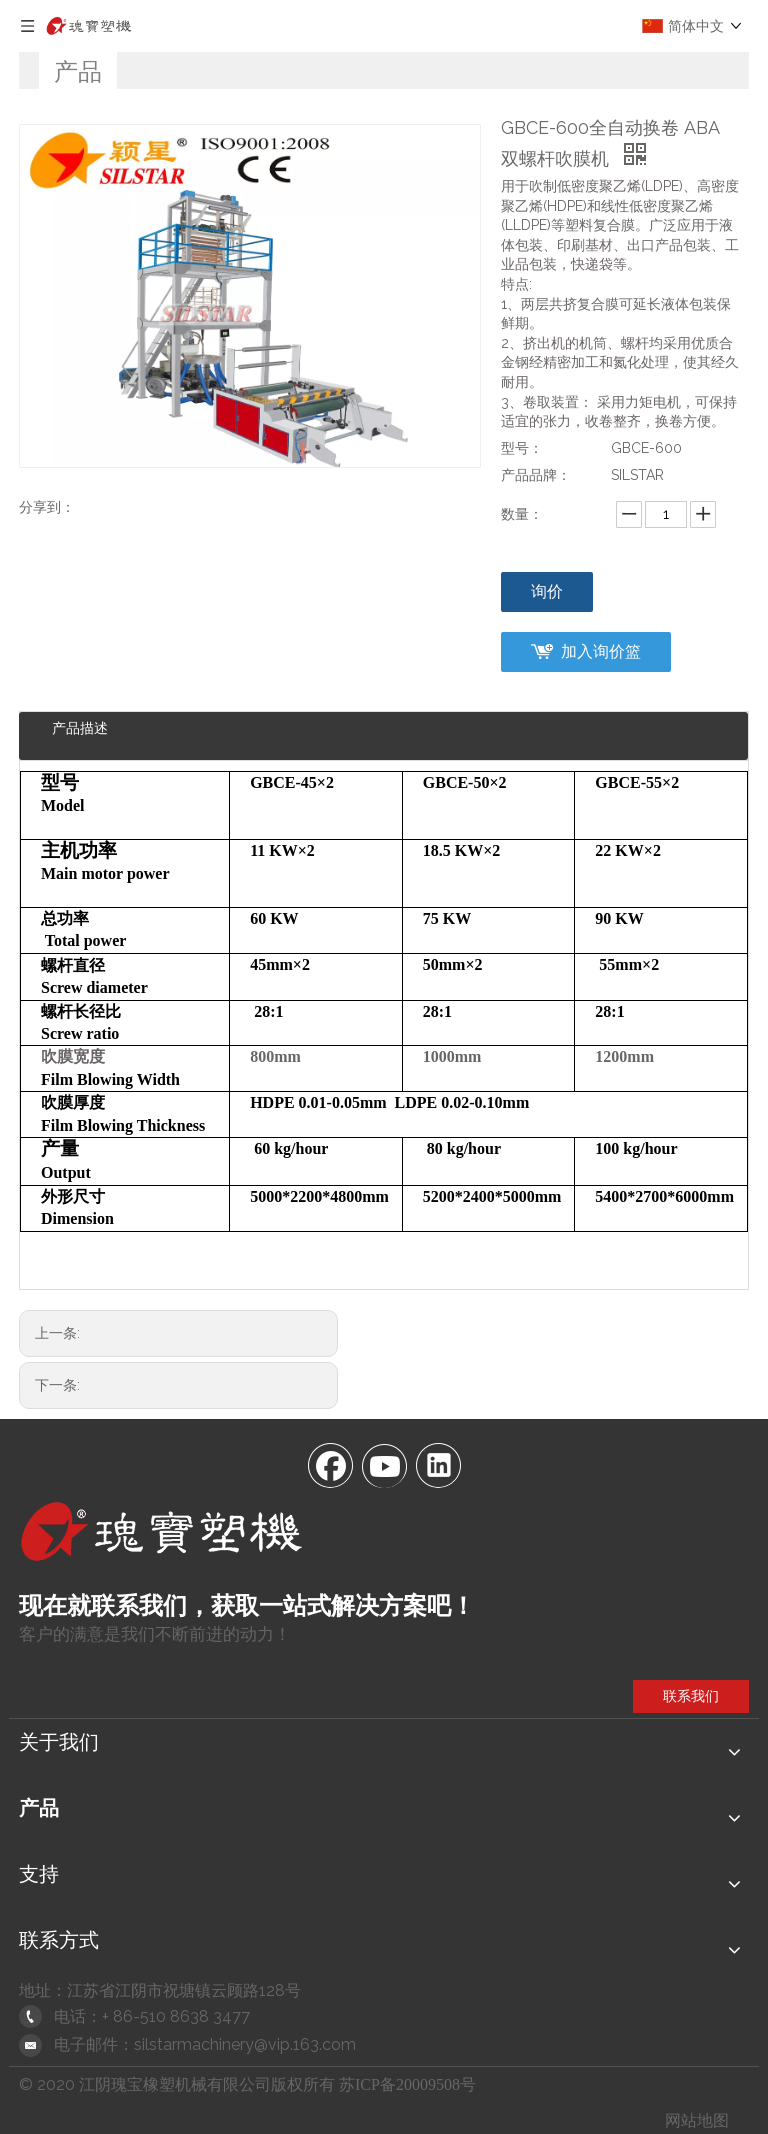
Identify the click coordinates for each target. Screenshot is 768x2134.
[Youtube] (384, 1464)
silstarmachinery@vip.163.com (245, 2044)
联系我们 (691, 1696)
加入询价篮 (601, 651)
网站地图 (697, 2120)
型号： (522, 448)
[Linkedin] (438, 1464)
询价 (547, 591)
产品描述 (80, 728)
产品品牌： (536, 475)
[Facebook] (330, 1464)
